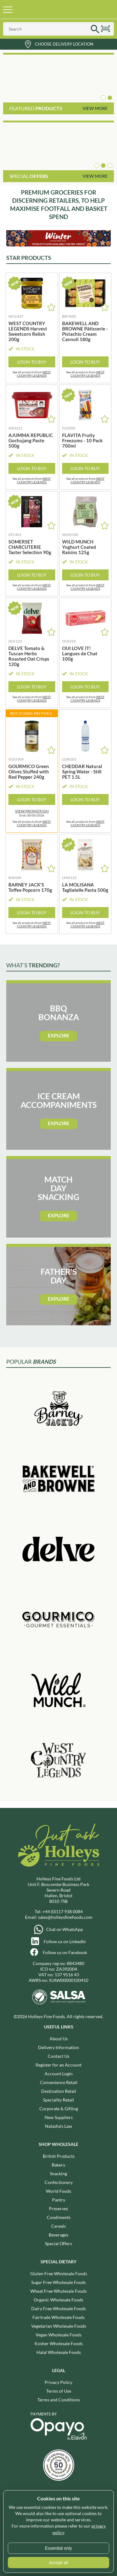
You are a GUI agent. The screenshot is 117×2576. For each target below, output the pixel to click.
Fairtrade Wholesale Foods (58, 2317)
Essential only (58, 2548)
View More (95, 108)
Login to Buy (31, 362)
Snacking (58, 2173)
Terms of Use (58, 2391)
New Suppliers (59, 2117)
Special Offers (58, 2243)
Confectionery (59, 2182)
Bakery (58, 2164)
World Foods (58, 2191)
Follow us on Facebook (65, 1952)
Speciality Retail (58, 2099)
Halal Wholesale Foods (59, 2352)
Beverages (58, 2234)
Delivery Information (58, 2047)
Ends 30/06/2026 (31, 813)
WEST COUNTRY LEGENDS (34, 373)
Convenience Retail (58, 2082)
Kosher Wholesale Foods (59, 2343)
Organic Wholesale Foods (58, 2299)
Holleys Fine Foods (51, 9)
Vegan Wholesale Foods (58, 2334)
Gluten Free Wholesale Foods (58, 2273)
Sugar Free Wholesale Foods (58, 2282)
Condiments (59, 2217)
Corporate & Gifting (58, 2108)
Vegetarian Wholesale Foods (58, 2326)
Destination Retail (58, 2091)
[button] (103, 97)
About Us (59, 2038)
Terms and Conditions (58, 2399)
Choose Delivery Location (64, 44)
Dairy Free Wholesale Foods (58, 2308)
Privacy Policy (58, 2382)
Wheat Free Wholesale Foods (58, 2291)
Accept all (58, 2562)
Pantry (58, 2199)
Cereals (58, 2226)
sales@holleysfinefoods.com (65, 1917)
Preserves (58, 2208)
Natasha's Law (58, 2126)
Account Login (59, 2073)
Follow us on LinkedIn (65, 1941)
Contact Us (58, 2056)
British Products (59, 2156)
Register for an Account (58, 2064)
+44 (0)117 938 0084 (62, 1911)
